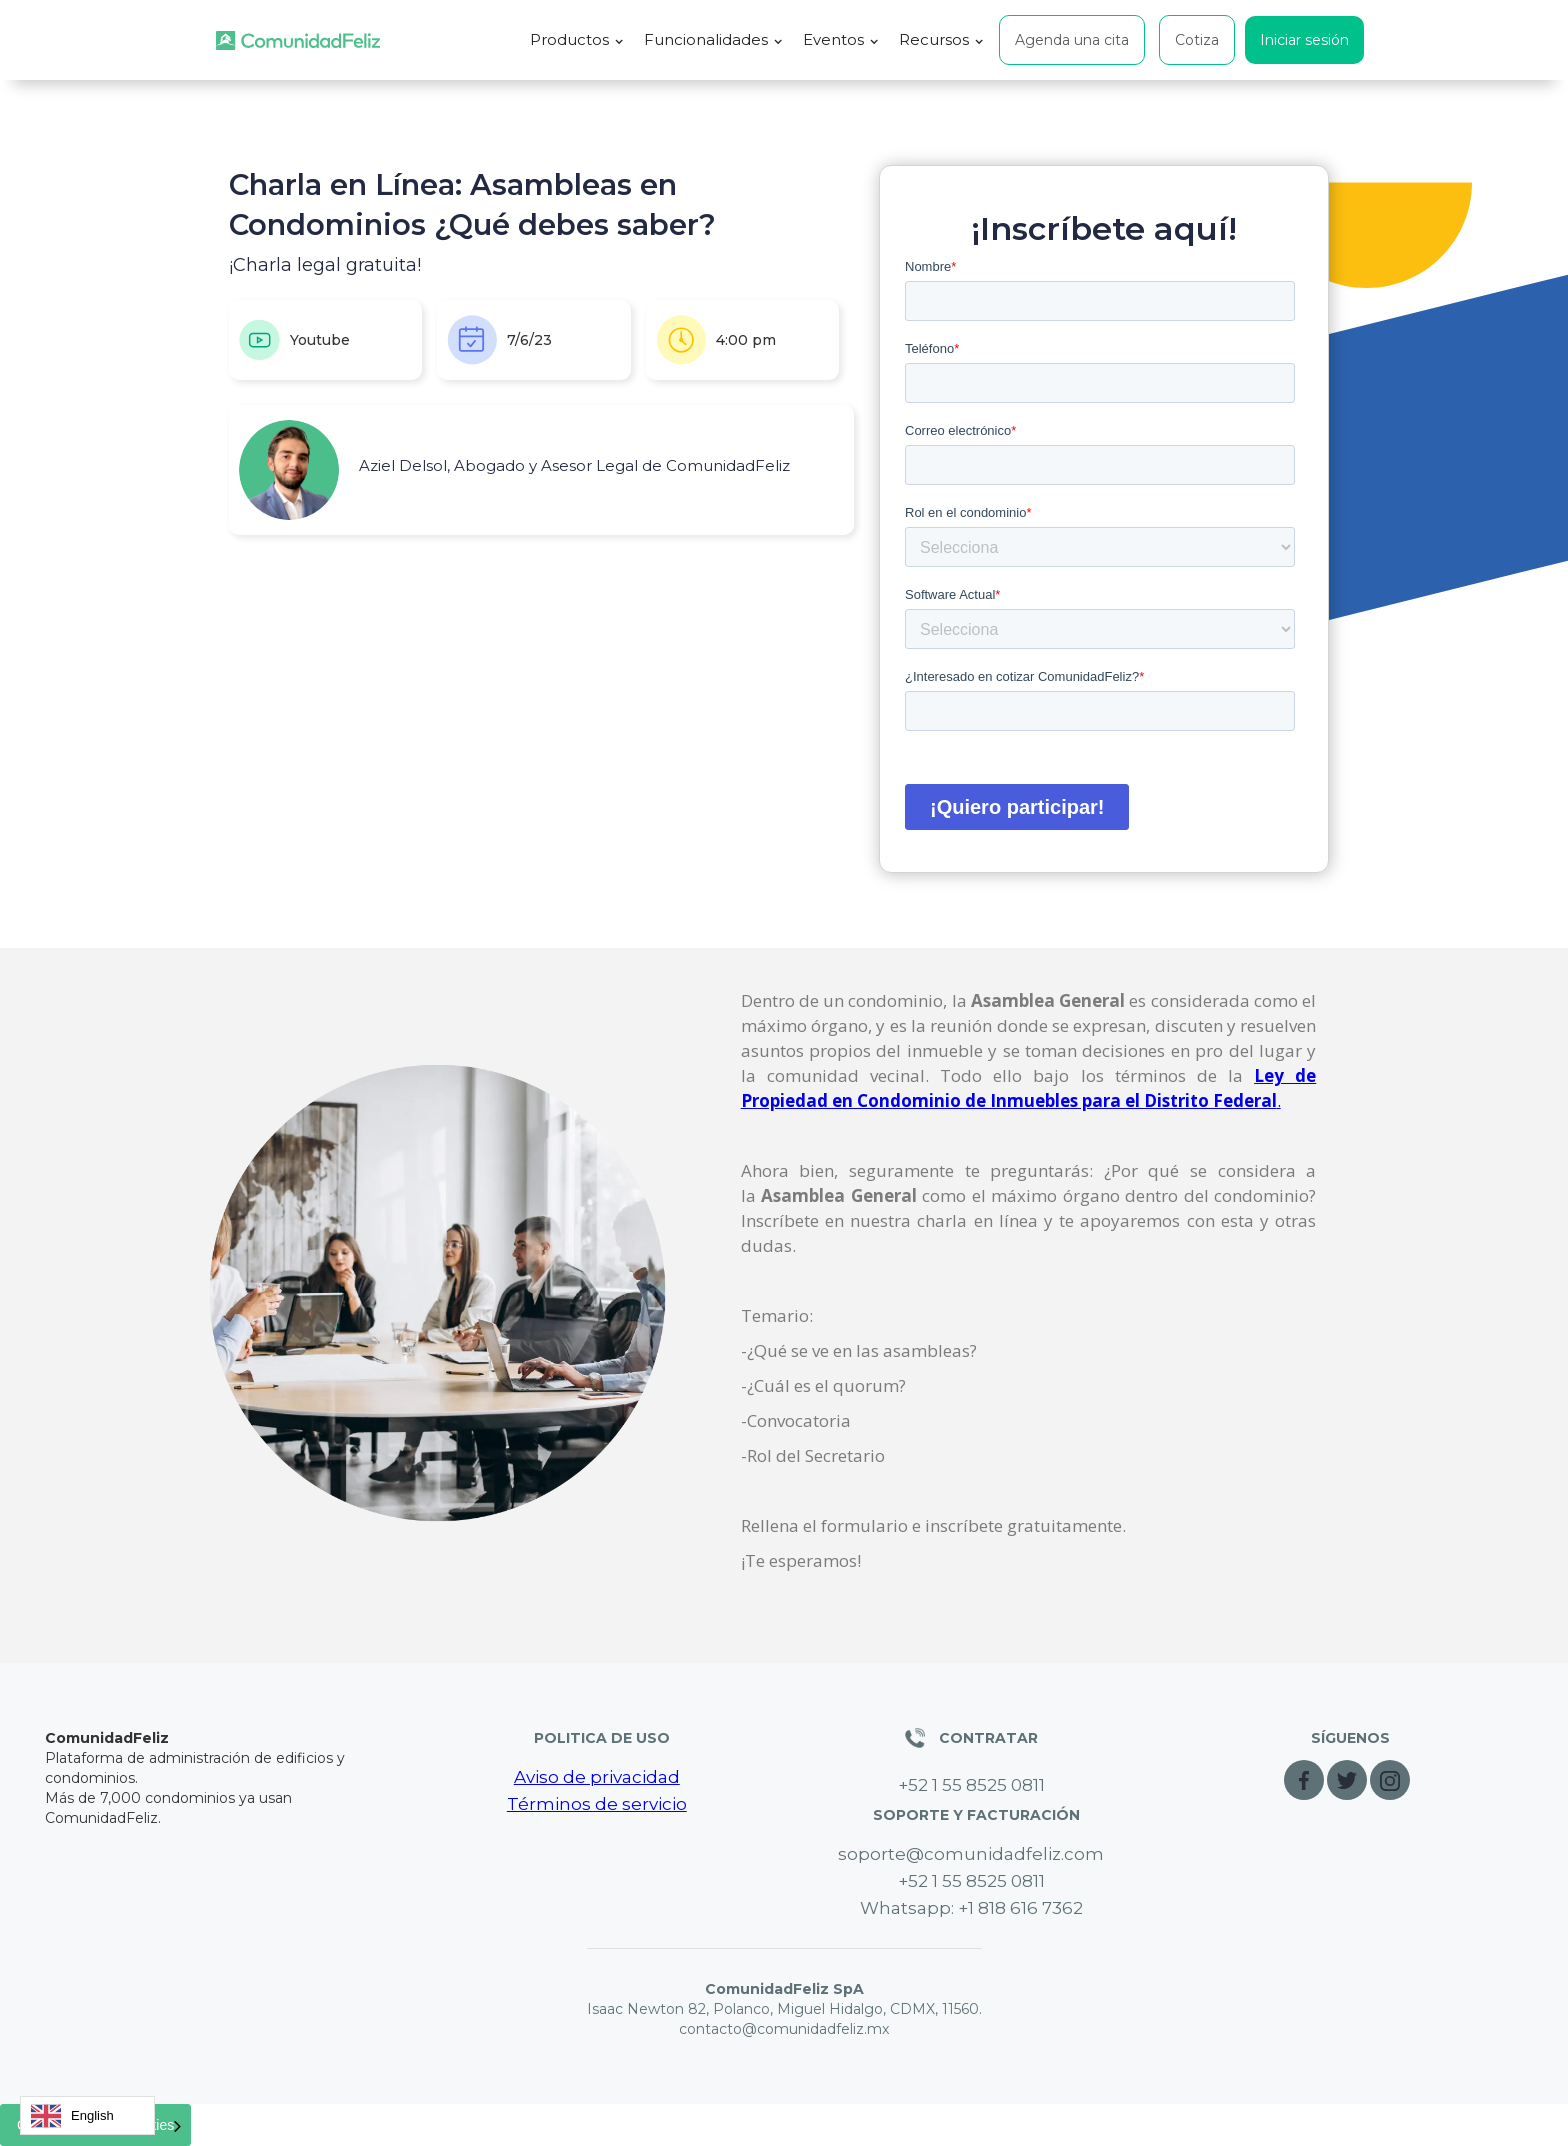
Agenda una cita (1072, 40)
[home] (298, 40)
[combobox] (87, 2115)
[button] (577, 40)
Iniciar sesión (1304, 40)
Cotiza (1197, 40)
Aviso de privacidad (597, 1777)
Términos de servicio (597, 1804)
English (72, 2116)
